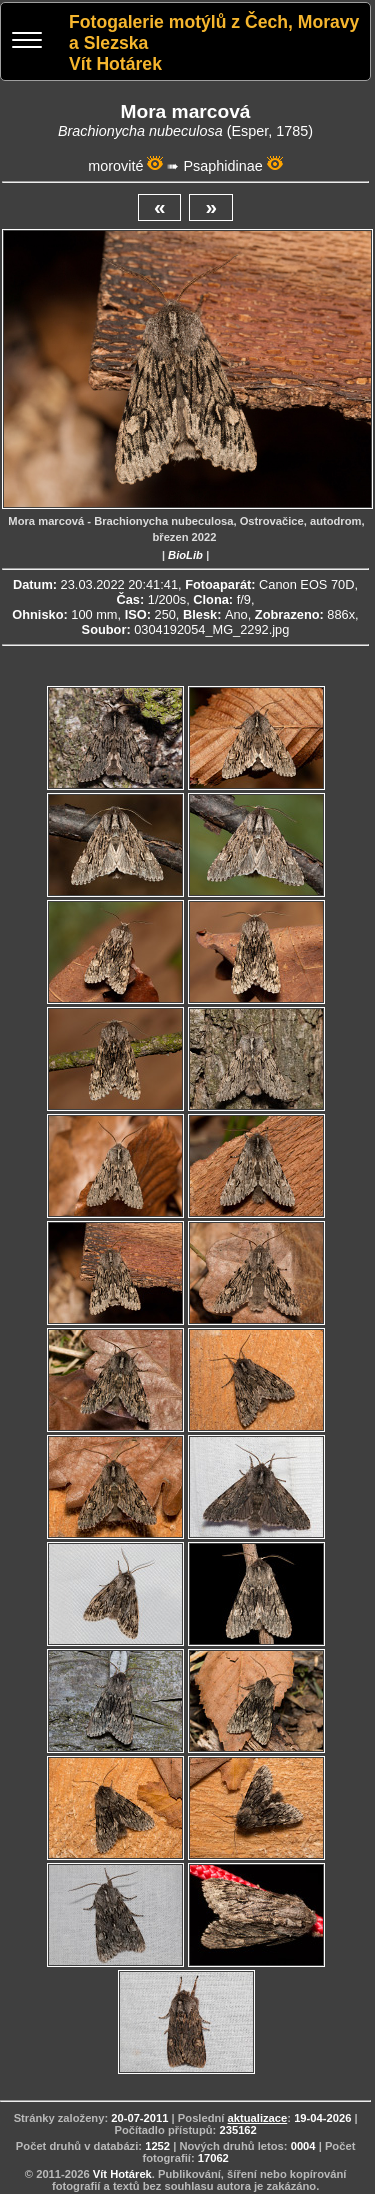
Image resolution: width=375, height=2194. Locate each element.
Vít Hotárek (122, 2174)
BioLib (185, 555)
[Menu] (27, 42)
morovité (115, 166)
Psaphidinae (222, 166)
